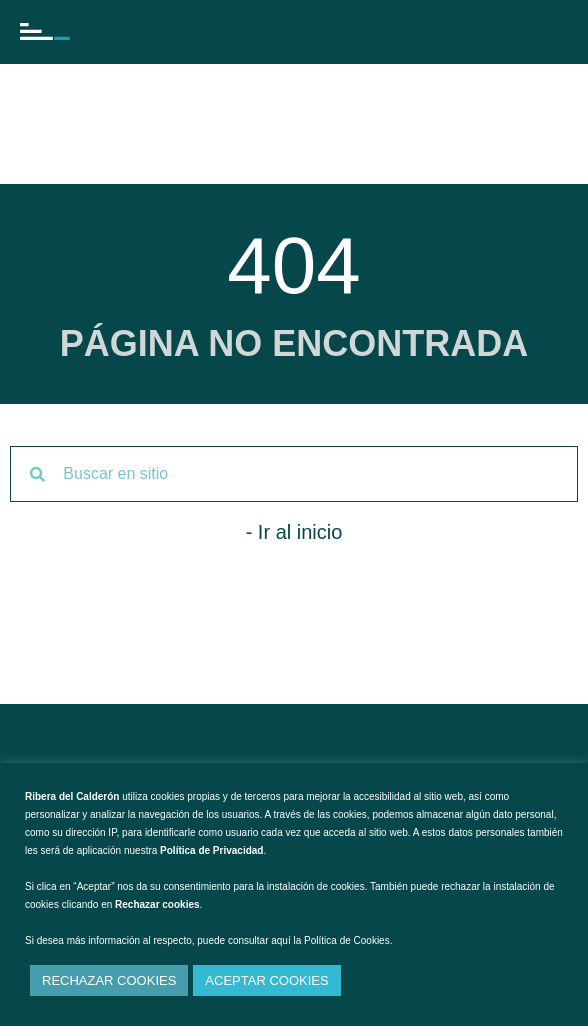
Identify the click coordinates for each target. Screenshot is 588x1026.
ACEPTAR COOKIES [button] (266, 980)
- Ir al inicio (294, 532)
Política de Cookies (347, 940)
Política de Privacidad (211, 850)
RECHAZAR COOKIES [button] (109, 980)
